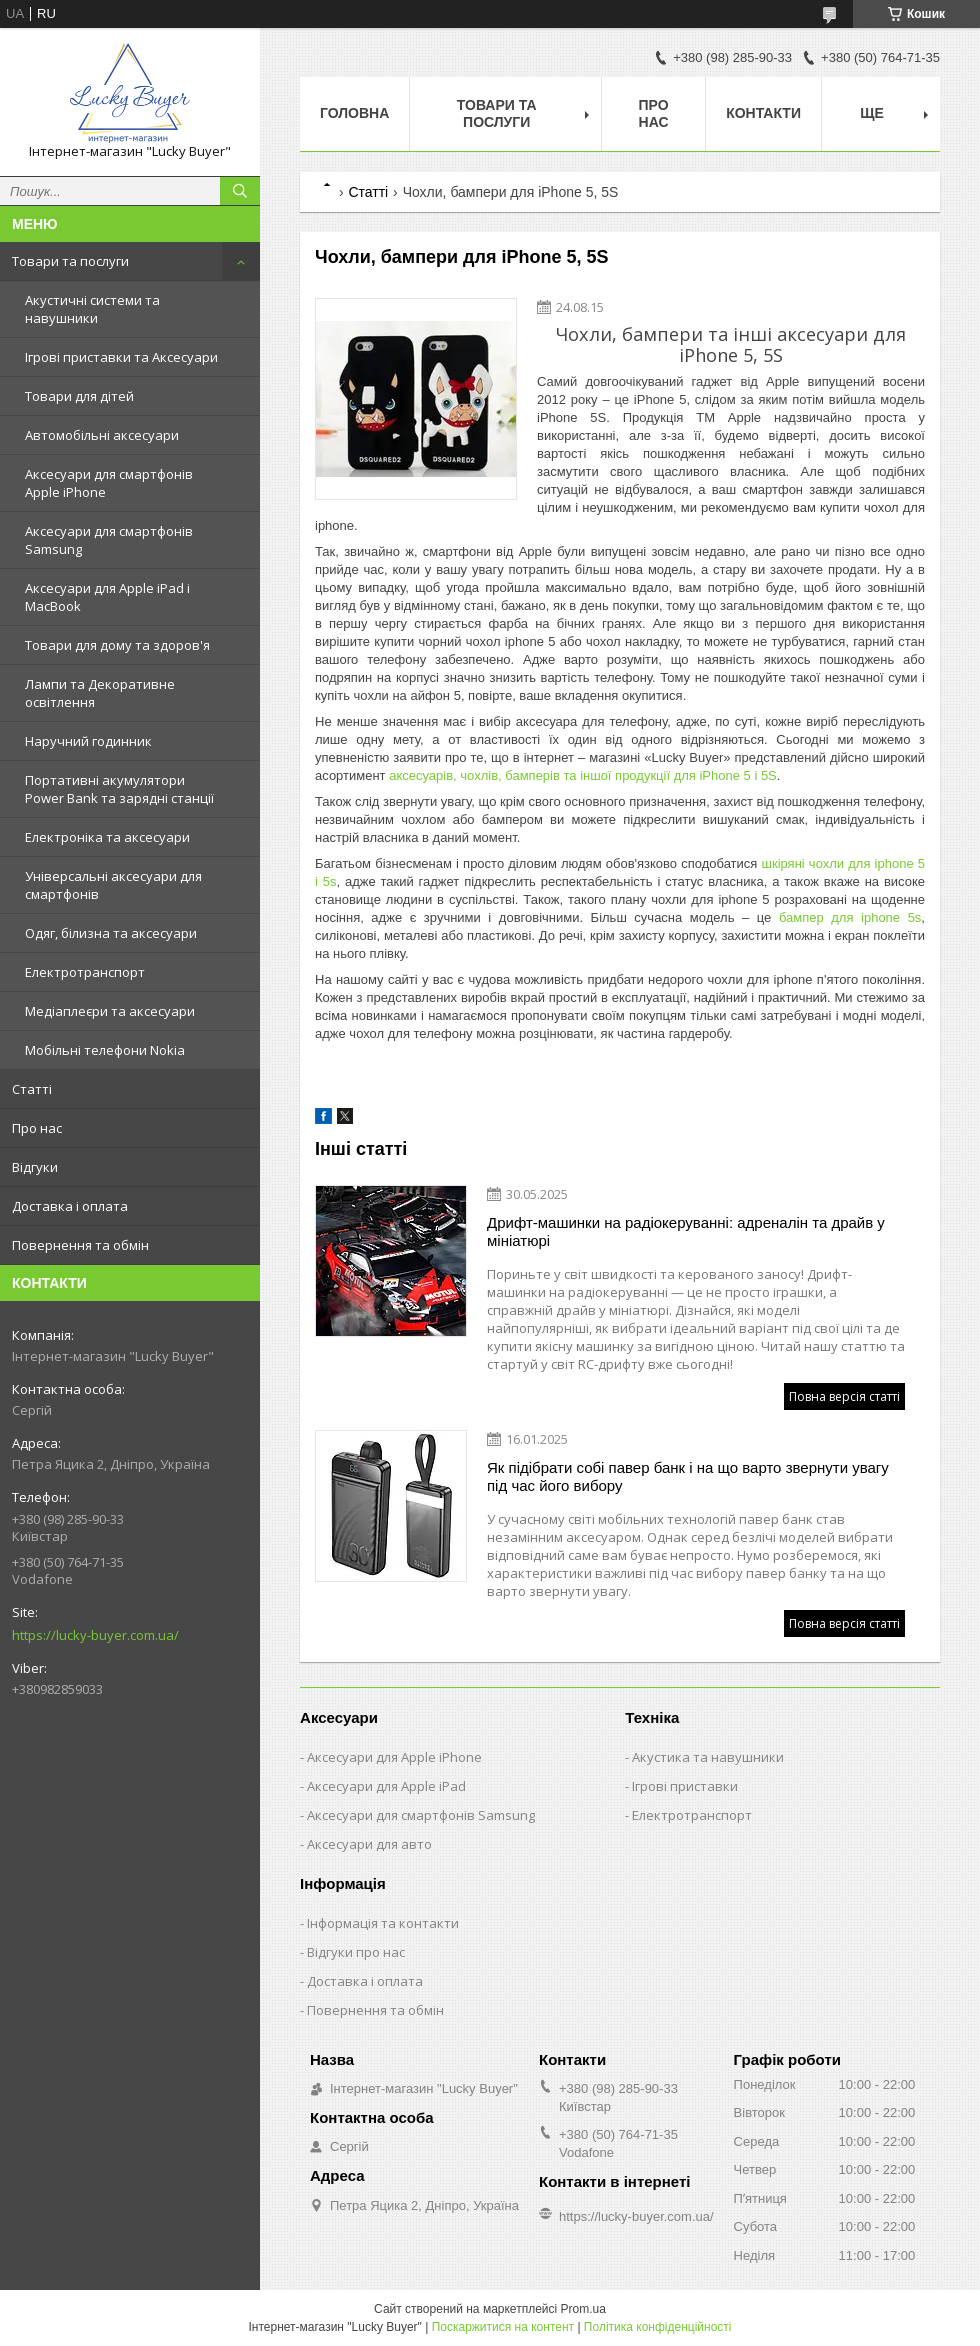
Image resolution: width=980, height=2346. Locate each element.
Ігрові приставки (685, 1786)
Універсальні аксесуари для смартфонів (113, 885)
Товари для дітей (79, 396)
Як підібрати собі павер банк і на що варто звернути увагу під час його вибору (688, 1476)
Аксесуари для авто (369, 1844)
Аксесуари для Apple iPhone (394, 1757)
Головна (354, 113)
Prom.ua (583, 2309)
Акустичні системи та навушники (92, 309)
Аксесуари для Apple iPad (386, 1786)
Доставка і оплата (70, 1206)
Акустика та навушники (708, 1757)
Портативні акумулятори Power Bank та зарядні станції (119, 789)
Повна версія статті (844, 1396)
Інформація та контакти (383, 1923)
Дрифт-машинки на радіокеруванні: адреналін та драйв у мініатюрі (686, 1231)
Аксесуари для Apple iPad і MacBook (107, 597)
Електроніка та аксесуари (107, 837)
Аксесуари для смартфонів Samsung (109, 540)
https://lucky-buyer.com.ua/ (95, 1635)
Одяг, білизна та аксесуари (111, 933)
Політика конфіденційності (658, 2327)
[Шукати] (240, 191)
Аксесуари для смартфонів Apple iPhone (109, 483)
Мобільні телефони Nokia (105, 1050)
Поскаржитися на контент (503, 2327)
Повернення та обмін (80, 1245)
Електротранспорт (85, 972)
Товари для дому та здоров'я (117, 645)
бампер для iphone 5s (850, 917)
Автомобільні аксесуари (102, 435)
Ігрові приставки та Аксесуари (121, 357)
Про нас (37, 1128)
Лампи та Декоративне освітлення (100, 693)
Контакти (763, 113)
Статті (32, 1089)
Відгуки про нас (356, 1952)
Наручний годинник (88, 741)
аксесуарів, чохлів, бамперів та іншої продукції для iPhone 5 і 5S (583, 775)
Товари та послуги (70, 261)
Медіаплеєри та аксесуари (110, 1011)
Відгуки (35, 1167)
